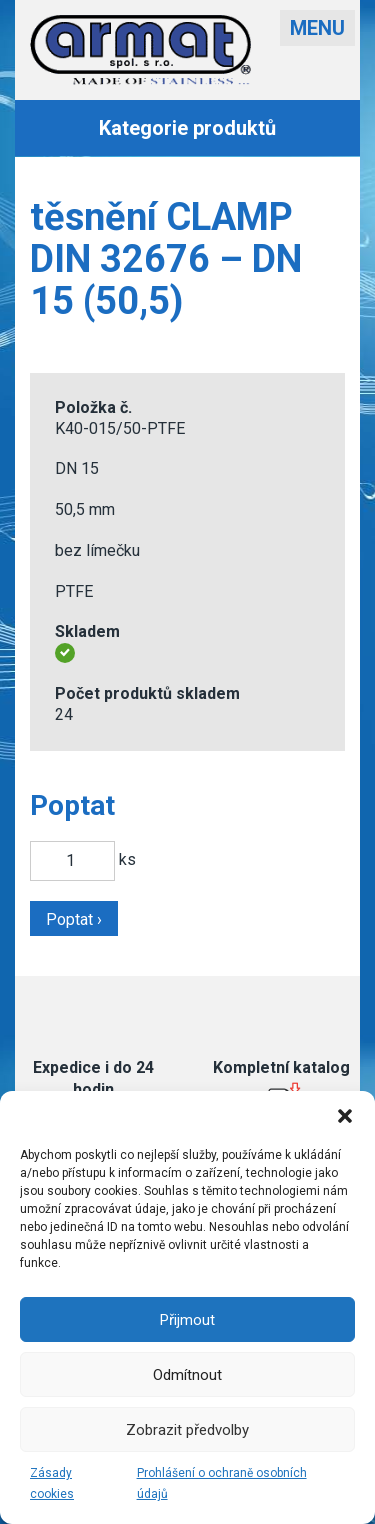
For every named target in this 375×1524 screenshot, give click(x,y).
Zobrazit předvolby (187, 1430)
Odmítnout (187, 1375)
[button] (345, 1116)
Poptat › (74, 919)
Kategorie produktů (187, 128)
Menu (317, 28)
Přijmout (187, 1320)
